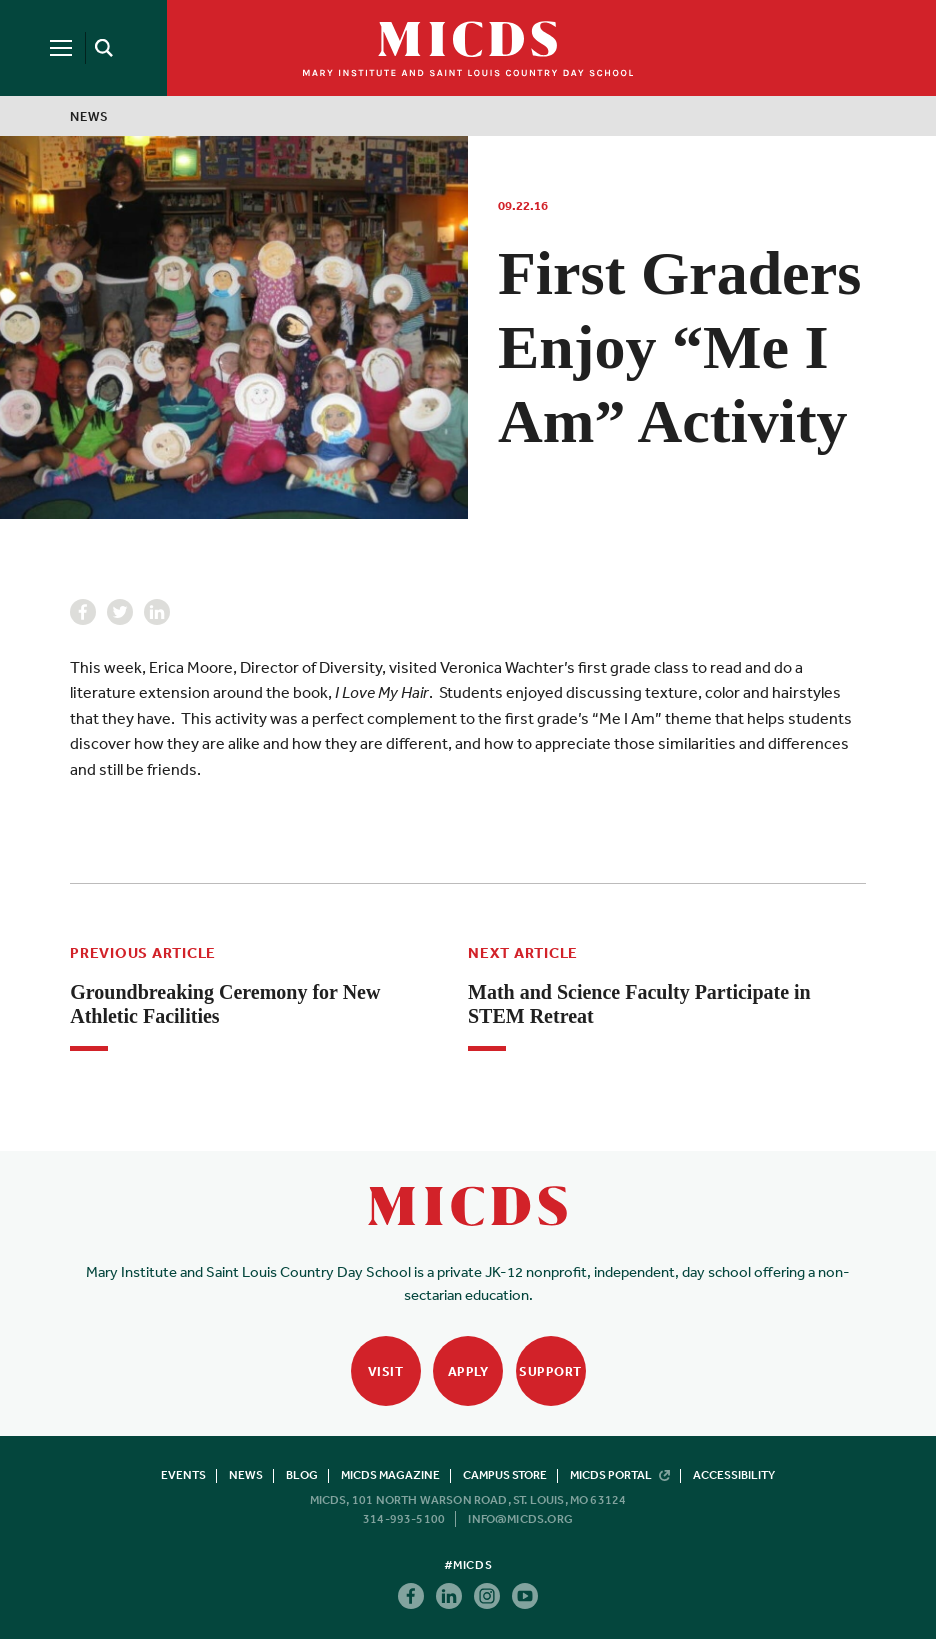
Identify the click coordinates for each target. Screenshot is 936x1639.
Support (550, 1371)
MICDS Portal (620, 1475)
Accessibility (734, 1475)
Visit (386, 1371)
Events (183, 1475)
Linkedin (157, 612)
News (89, 116)
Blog (302, 1475)
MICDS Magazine (390, 1475)
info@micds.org (520, 1519)
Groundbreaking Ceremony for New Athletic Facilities (225, 1004)
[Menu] (61, 48)
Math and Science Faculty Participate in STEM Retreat (639, 1004)
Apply (468, 1371)
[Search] (101, 48)
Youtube (525, 1596)
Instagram (487, 1596)
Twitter (120, 612)
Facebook (83, 612)
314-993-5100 (404, 1519)
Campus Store (505, 1475)
